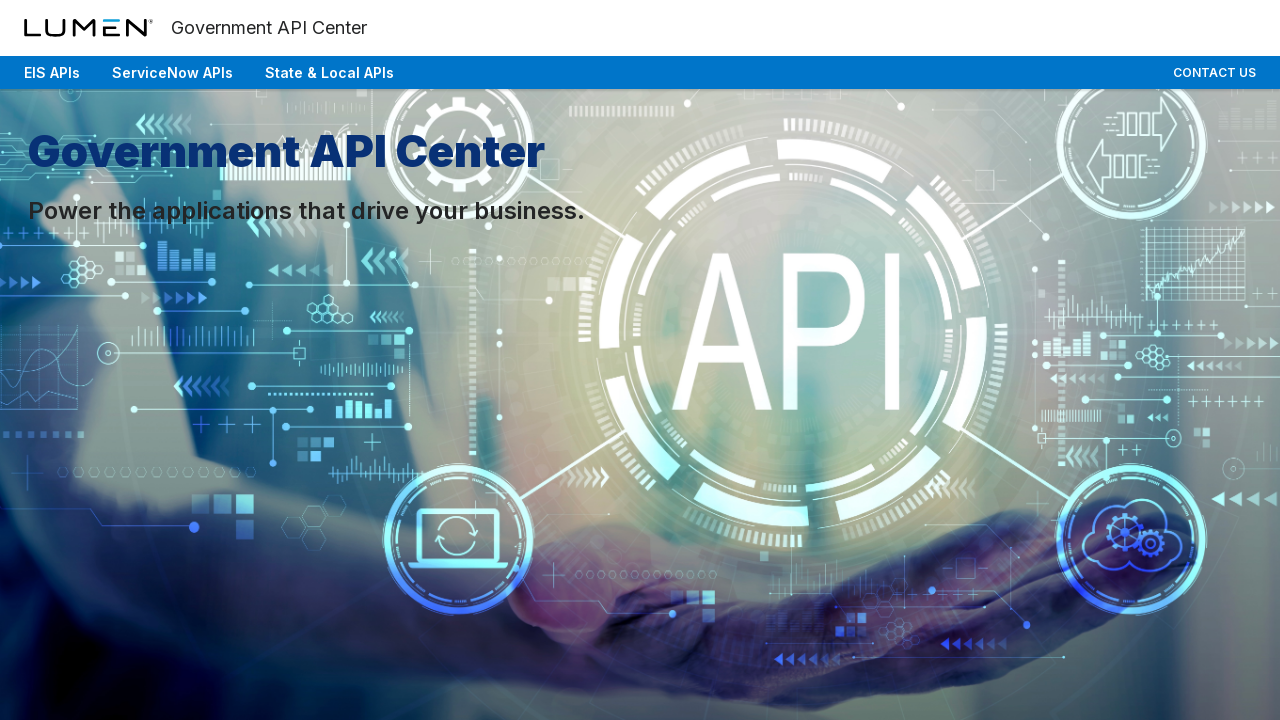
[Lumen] (89, 28)
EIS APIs (52, 72)
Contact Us (1214, 72)
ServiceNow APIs (172, 72)
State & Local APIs (329, 72)
